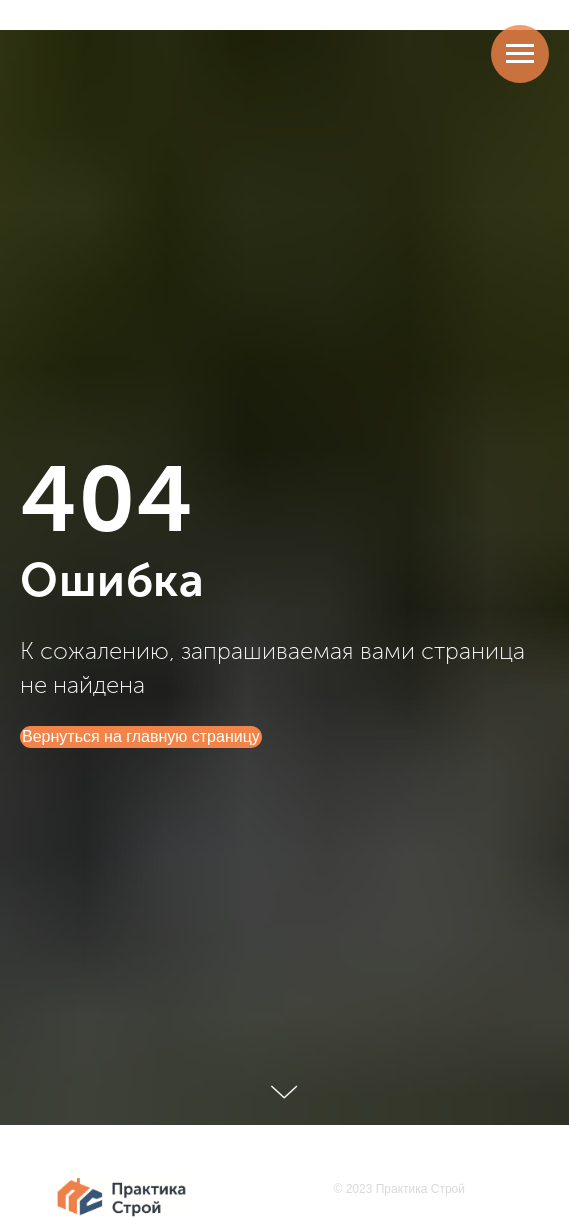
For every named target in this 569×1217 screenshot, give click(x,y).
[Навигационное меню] (520, 54)
